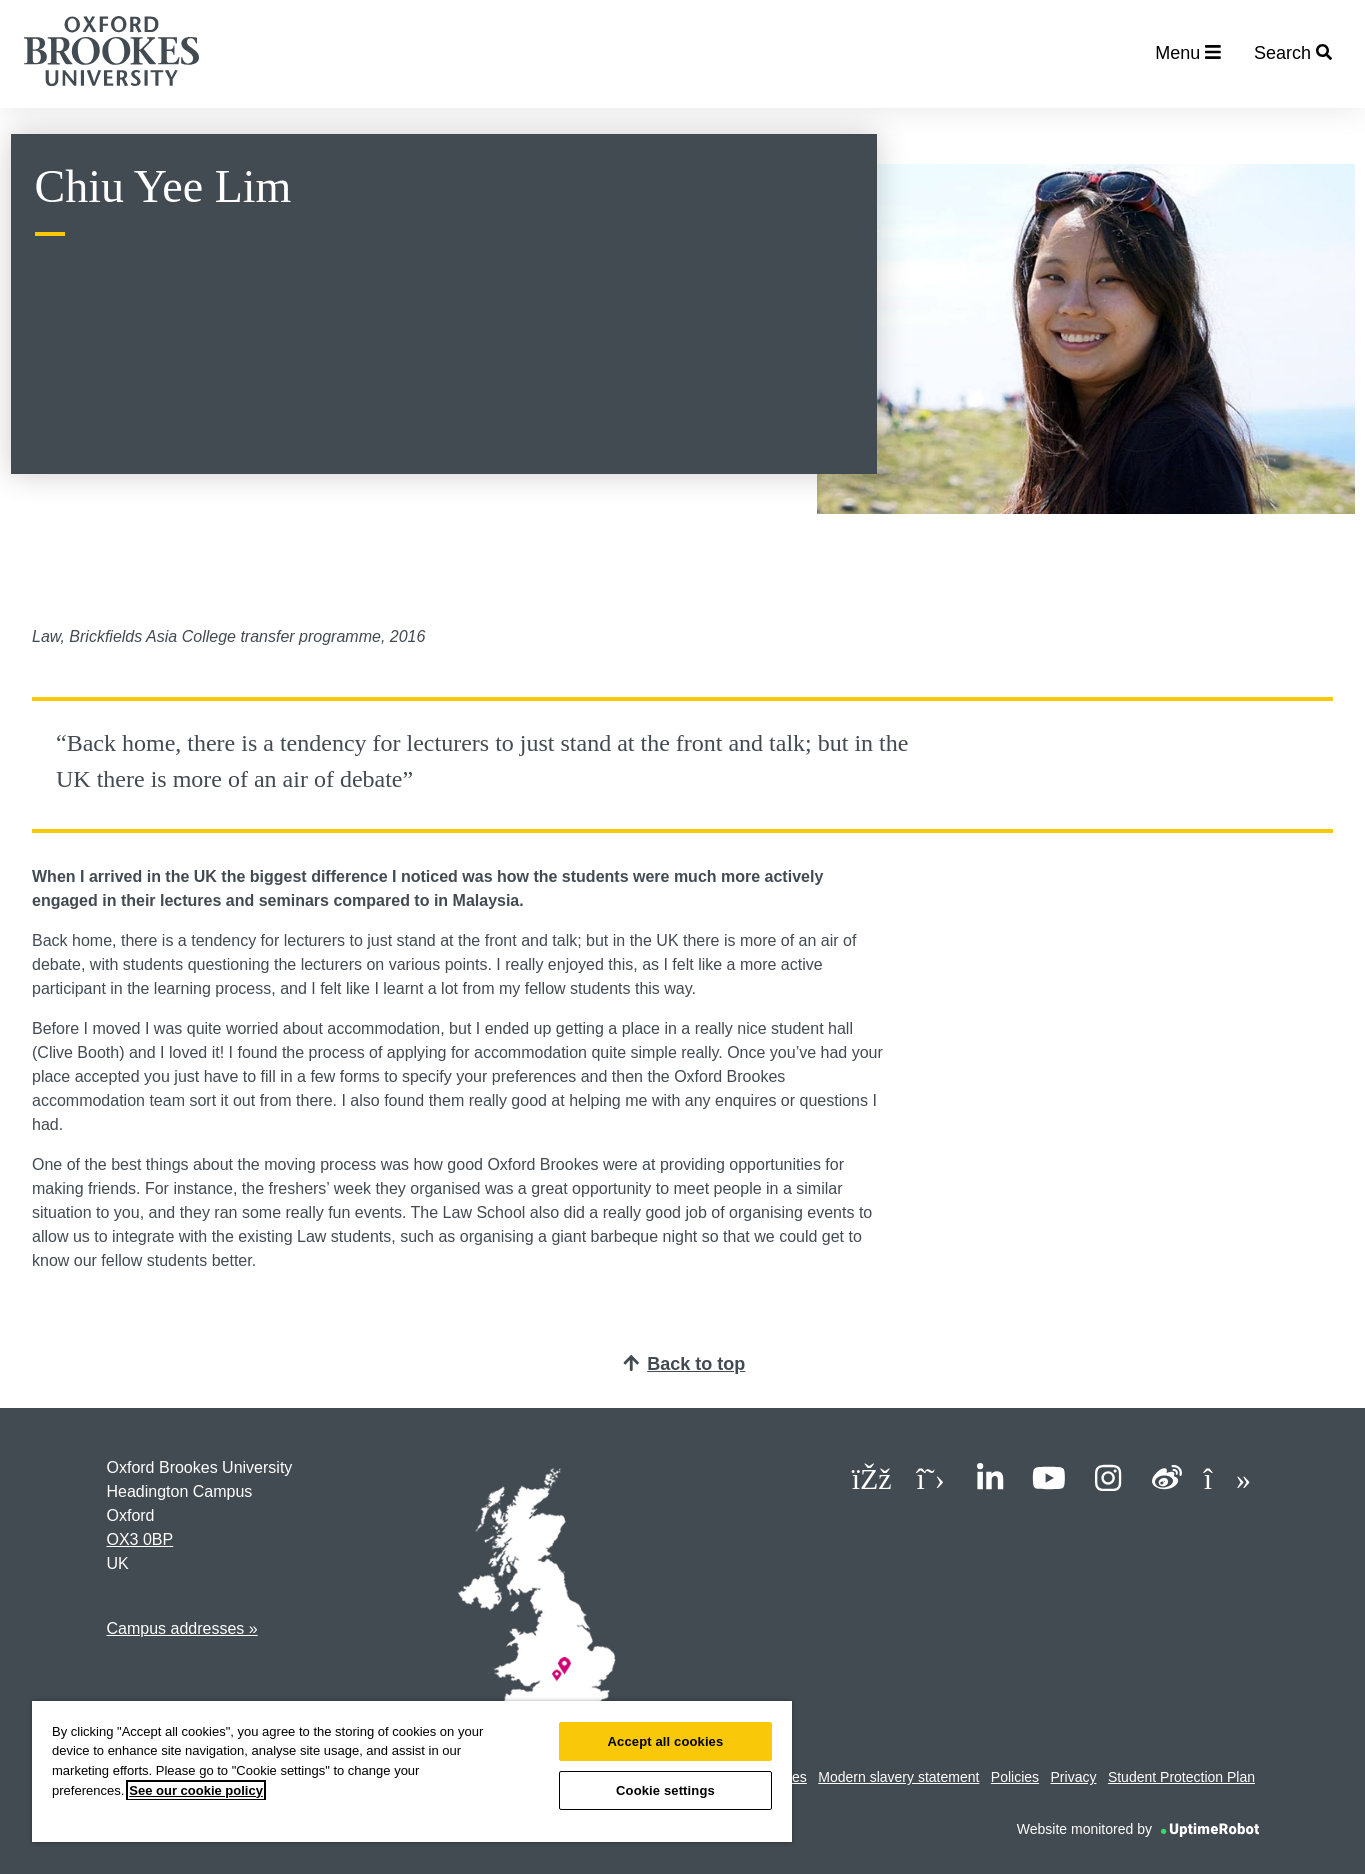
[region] (412, 1771)
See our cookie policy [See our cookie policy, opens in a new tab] (196, 1790)
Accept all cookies (666, 1741)
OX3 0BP (140, 1539)
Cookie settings (665, 1790)
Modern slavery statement (898, 1777)
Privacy (1074, 1777)
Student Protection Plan (1181, 1777)
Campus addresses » (182, 1628)
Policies (1015, 1777)
